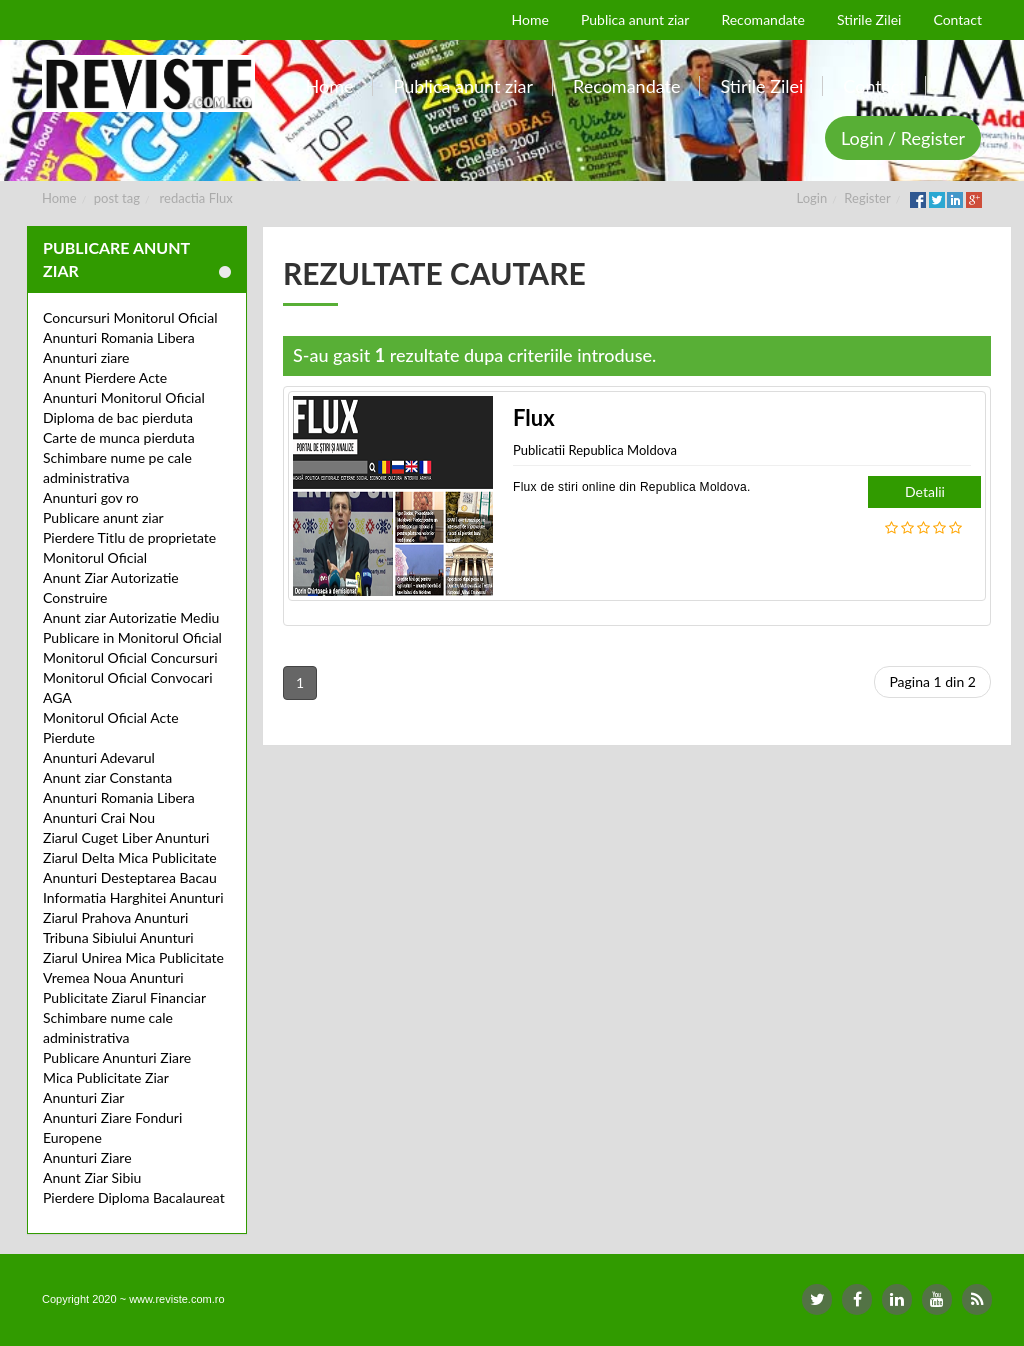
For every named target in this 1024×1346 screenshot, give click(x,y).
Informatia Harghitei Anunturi (133, 897)
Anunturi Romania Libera (119, 337)
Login (812, 198)
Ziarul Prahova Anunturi (115, 917)
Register (867, 198)
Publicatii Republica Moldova (595, 450)
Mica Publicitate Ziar (106, 1077)
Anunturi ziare (86, 357)
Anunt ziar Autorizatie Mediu (131, 617)
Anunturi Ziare (87, 1157)
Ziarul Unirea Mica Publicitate (133, 957)
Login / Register (903, 138)
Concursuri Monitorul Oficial (130, 317)
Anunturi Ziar (83, 1097)
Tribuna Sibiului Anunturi (118, 937)
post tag (117, 198)
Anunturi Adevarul (99, 757)
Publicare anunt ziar (103, 517)
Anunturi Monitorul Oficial (124, 397)
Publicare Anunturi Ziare (117, 1057)
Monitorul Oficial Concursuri (130, 657)
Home (59, 198)
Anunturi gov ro (91, 497)
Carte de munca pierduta (119, 437)
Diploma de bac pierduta (118, 417)
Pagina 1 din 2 (932, 681)
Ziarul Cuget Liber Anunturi (126, 837)
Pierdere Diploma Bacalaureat (134, 1197)
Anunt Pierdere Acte (105, 377)
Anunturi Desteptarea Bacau (130, 877)
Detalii (925, 491)
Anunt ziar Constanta (107, 777)
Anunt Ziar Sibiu (92, 1177)
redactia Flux (196, 198)
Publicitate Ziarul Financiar (124, 997)
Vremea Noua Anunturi (113, 977)
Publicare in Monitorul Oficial (132, 637)
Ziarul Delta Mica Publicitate (130, 857)
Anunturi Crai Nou (99, 817)
